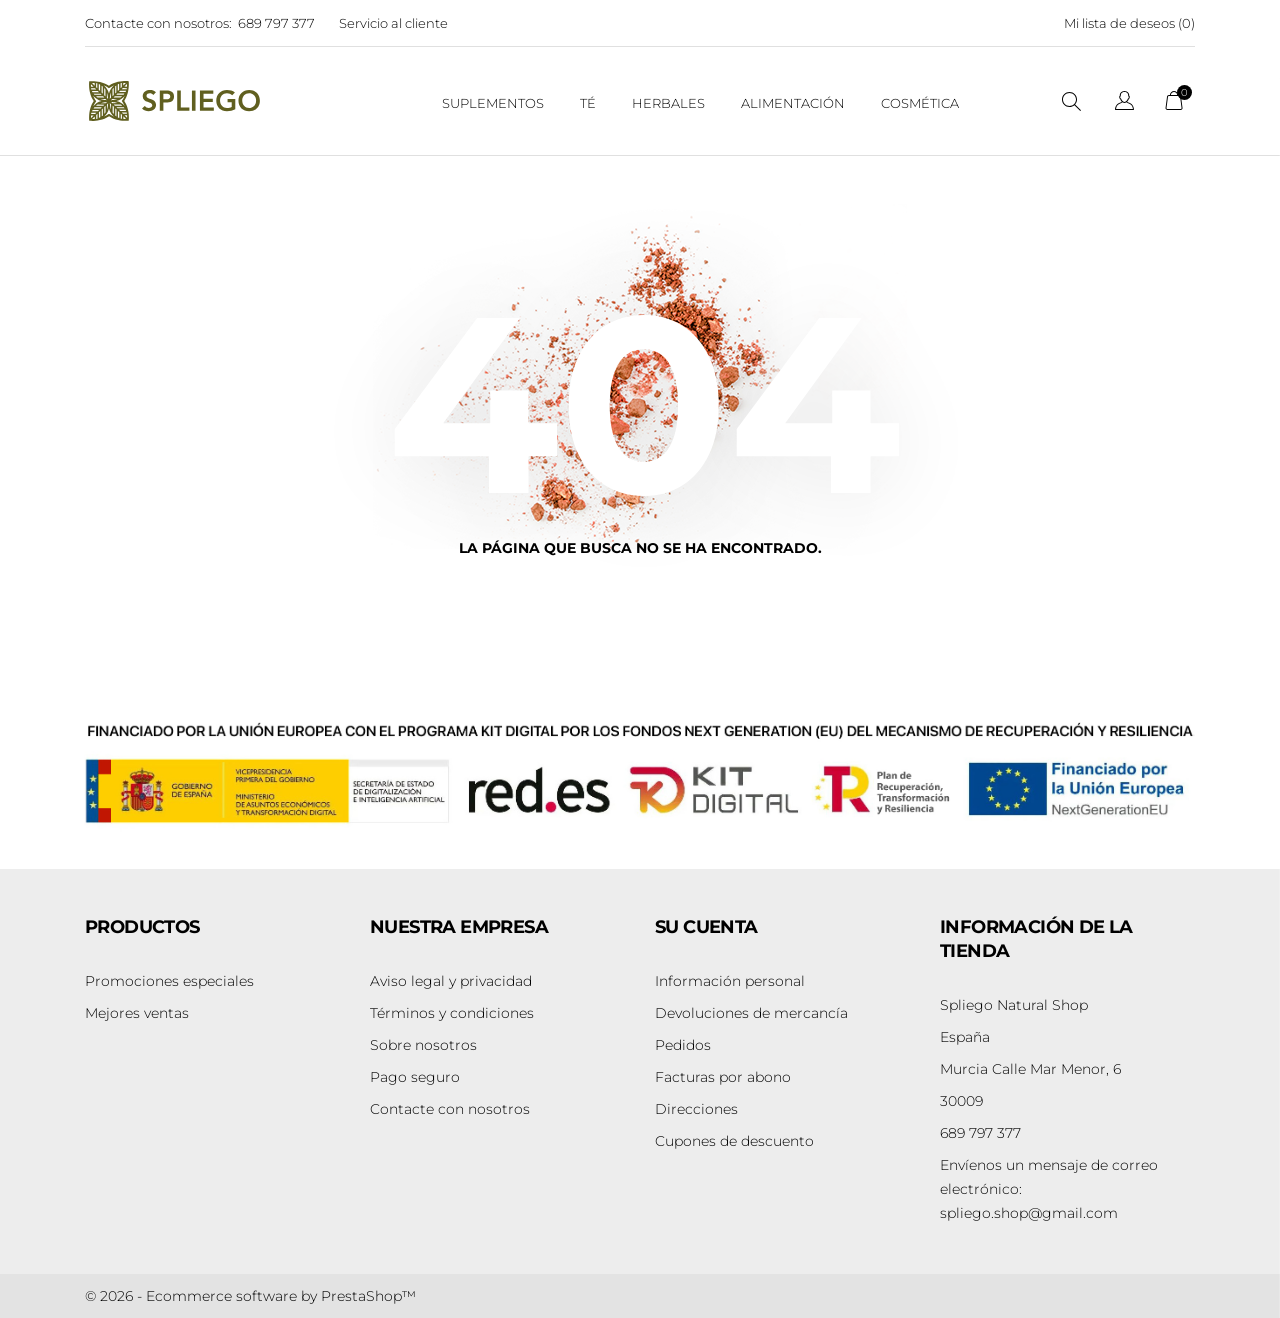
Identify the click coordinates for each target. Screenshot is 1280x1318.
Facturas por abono (723, 1077)
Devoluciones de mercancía (751, 1013)
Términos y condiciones (452, 1013)
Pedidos (683, 1045)
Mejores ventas (137, 1013)
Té (588, 103)
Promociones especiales (169, 981)
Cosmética (920, 103)
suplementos (493, 103)
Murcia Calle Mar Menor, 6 (1030, 1069)
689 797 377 (276, 23)
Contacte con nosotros (450, 1109)
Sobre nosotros (423, 1045)
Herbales (668, 103)
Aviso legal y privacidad (451, 981)
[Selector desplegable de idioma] (1124, 103)
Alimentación (793, 103)
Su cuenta (706, 927)
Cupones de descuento (734, 1141)
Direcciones (696, 1109)
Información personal (730, 981)
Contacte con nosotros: (158, 23)
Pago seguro (415, 1077)
